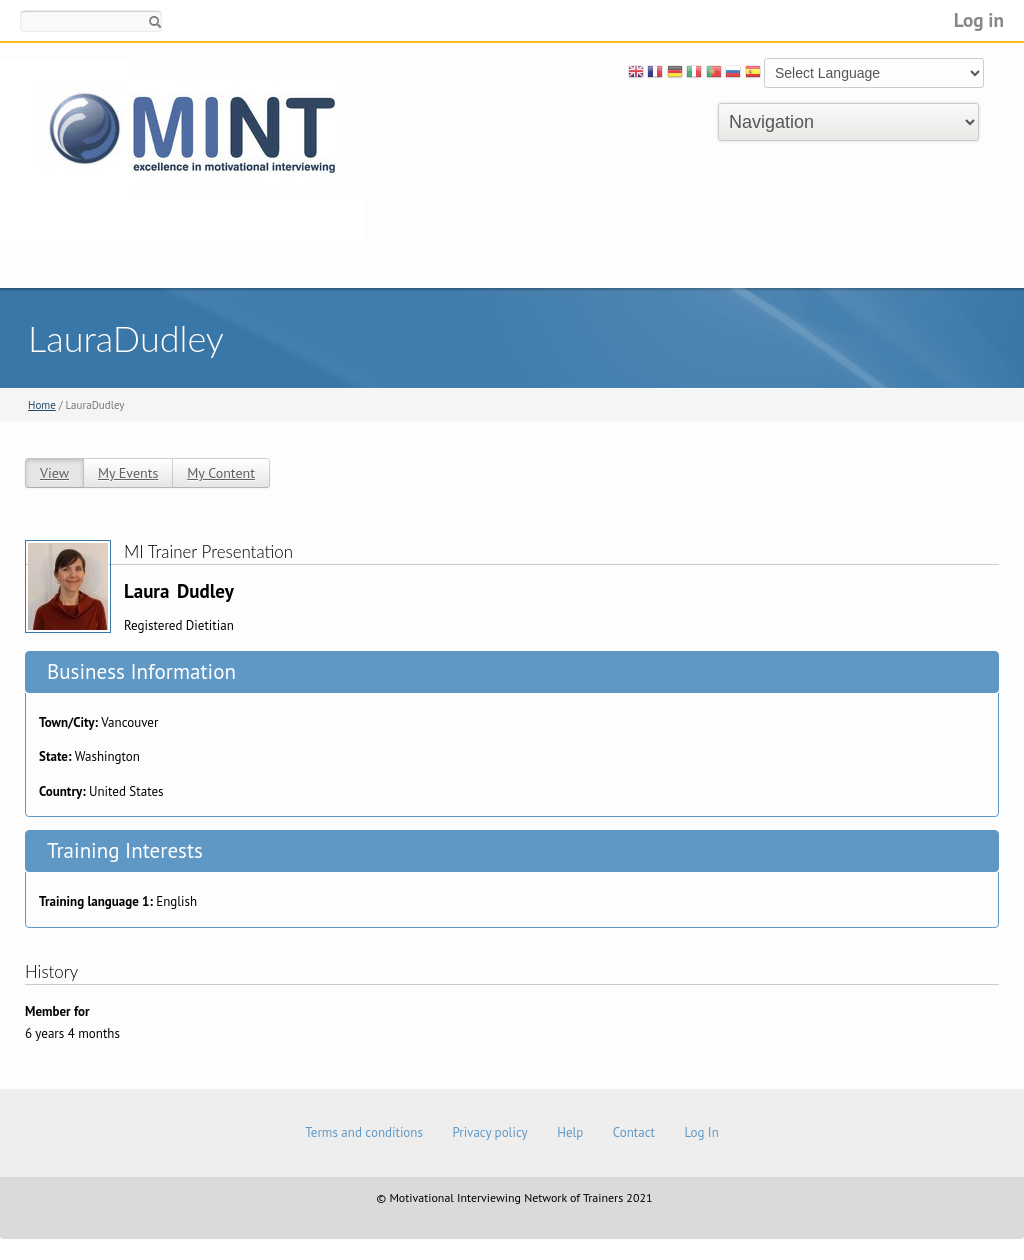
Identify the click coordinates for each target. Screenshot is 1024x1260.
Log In (701, 1132)
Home (42, 405)
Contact (634, 1132)
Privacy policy (489, 1132)
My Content (221, 473)
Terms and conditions (364, 1132)
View (54, 473)
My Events (128, 473)
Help (570, 1132)
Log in (979, 19)
